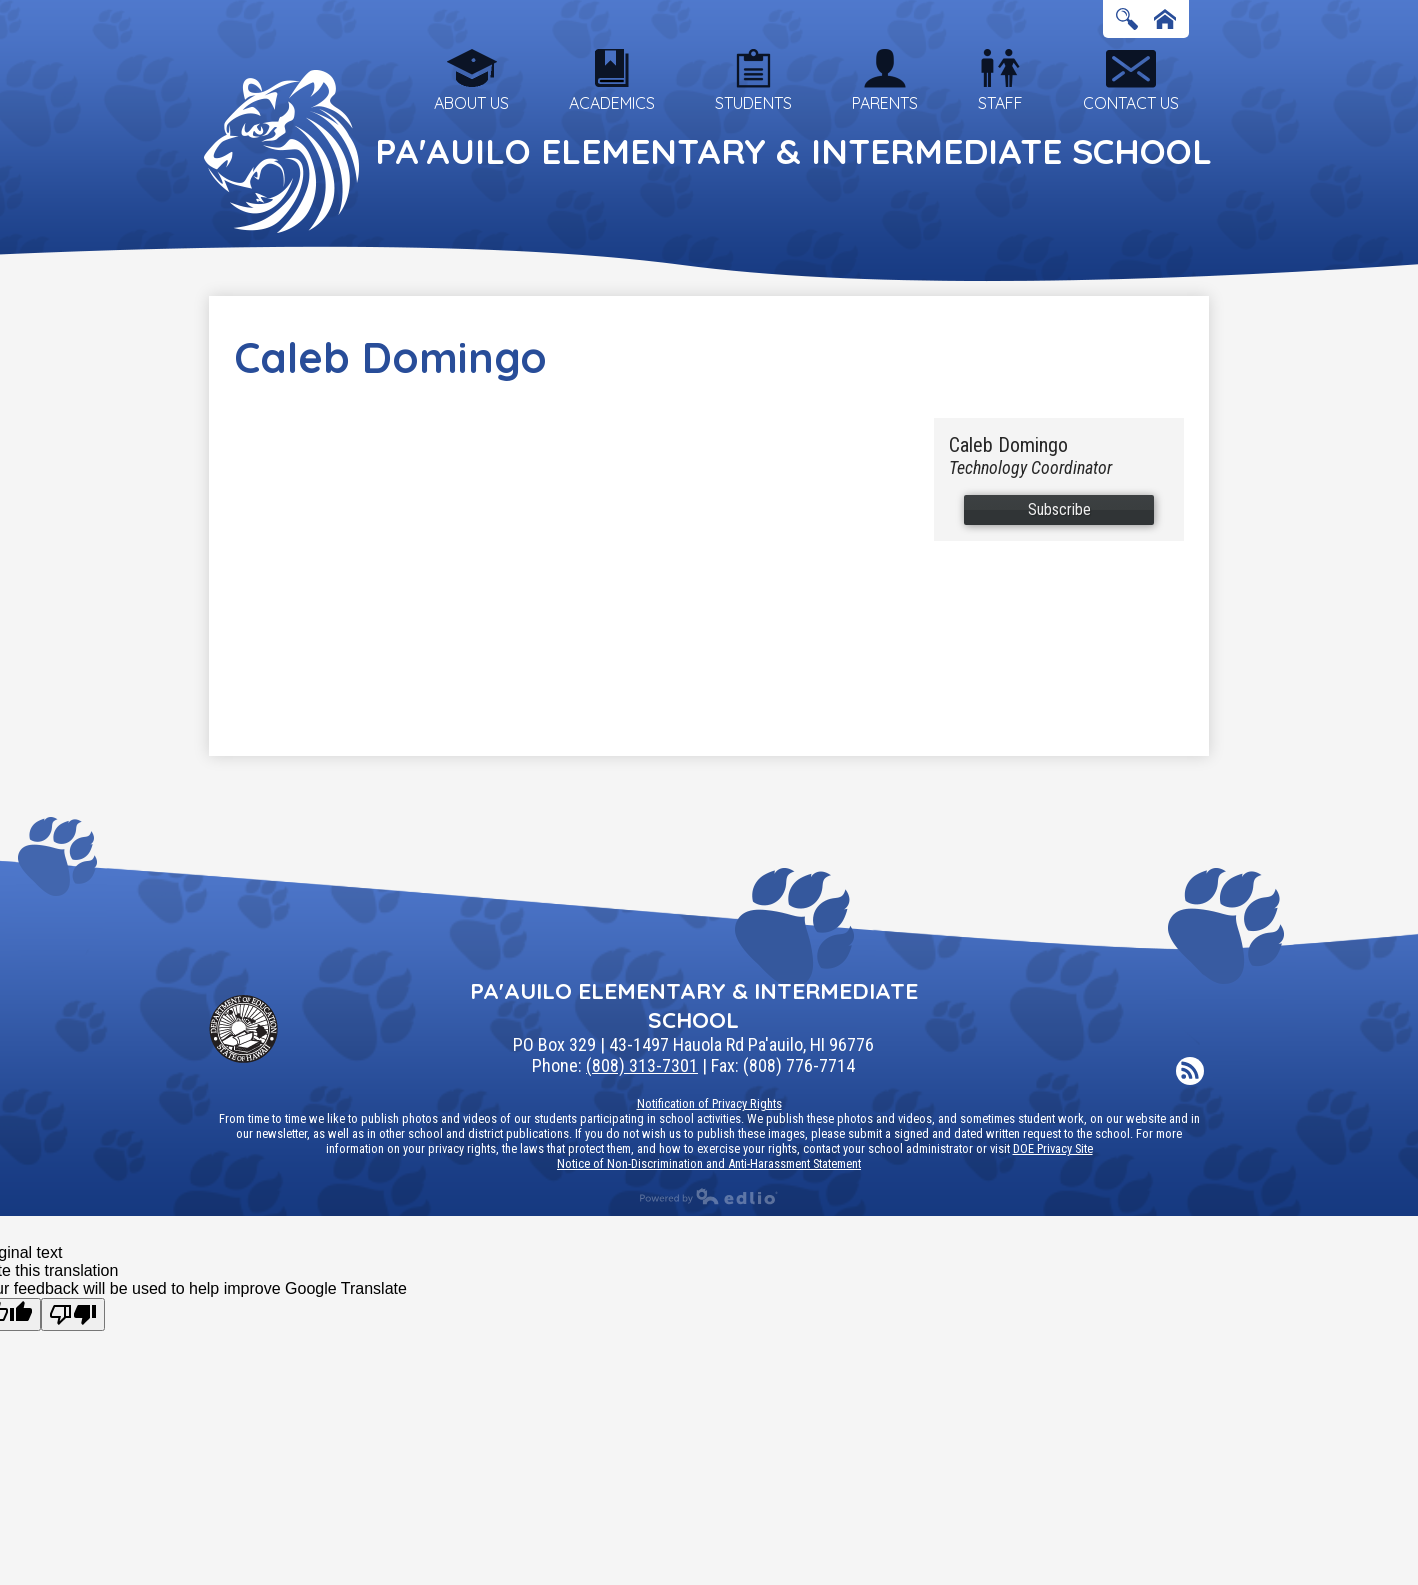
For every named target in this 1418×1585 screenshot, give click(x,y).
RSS (1189, 1072)
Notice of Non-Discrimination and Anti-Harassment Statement (709, 1163)
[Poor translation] (73, 1314)
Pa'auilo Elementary (793, 151)
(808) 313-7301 (642, 1065)
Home (1165, 20)
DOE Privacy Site (1053, 1148)
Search (1127, 20)
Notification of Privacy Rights (709, 1103)
